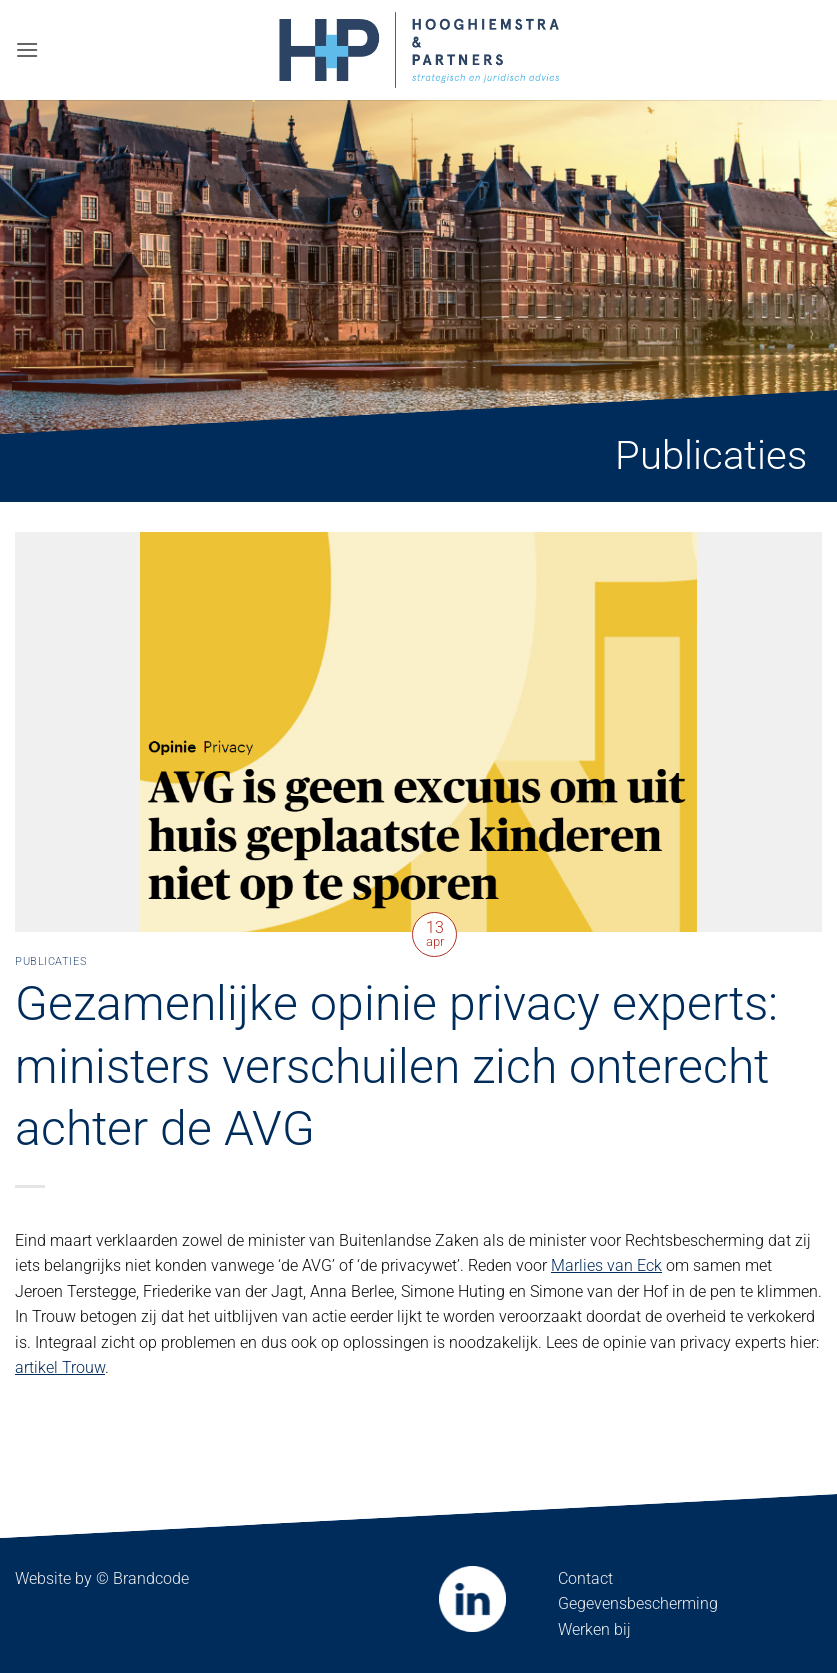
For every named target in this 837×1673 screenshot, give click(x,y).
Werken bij (594, 1629)
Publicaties (51, 961)
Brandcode (151, 1578)
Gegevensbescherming (638, 1603)
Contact (585, 1578)
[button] (27, 49)
